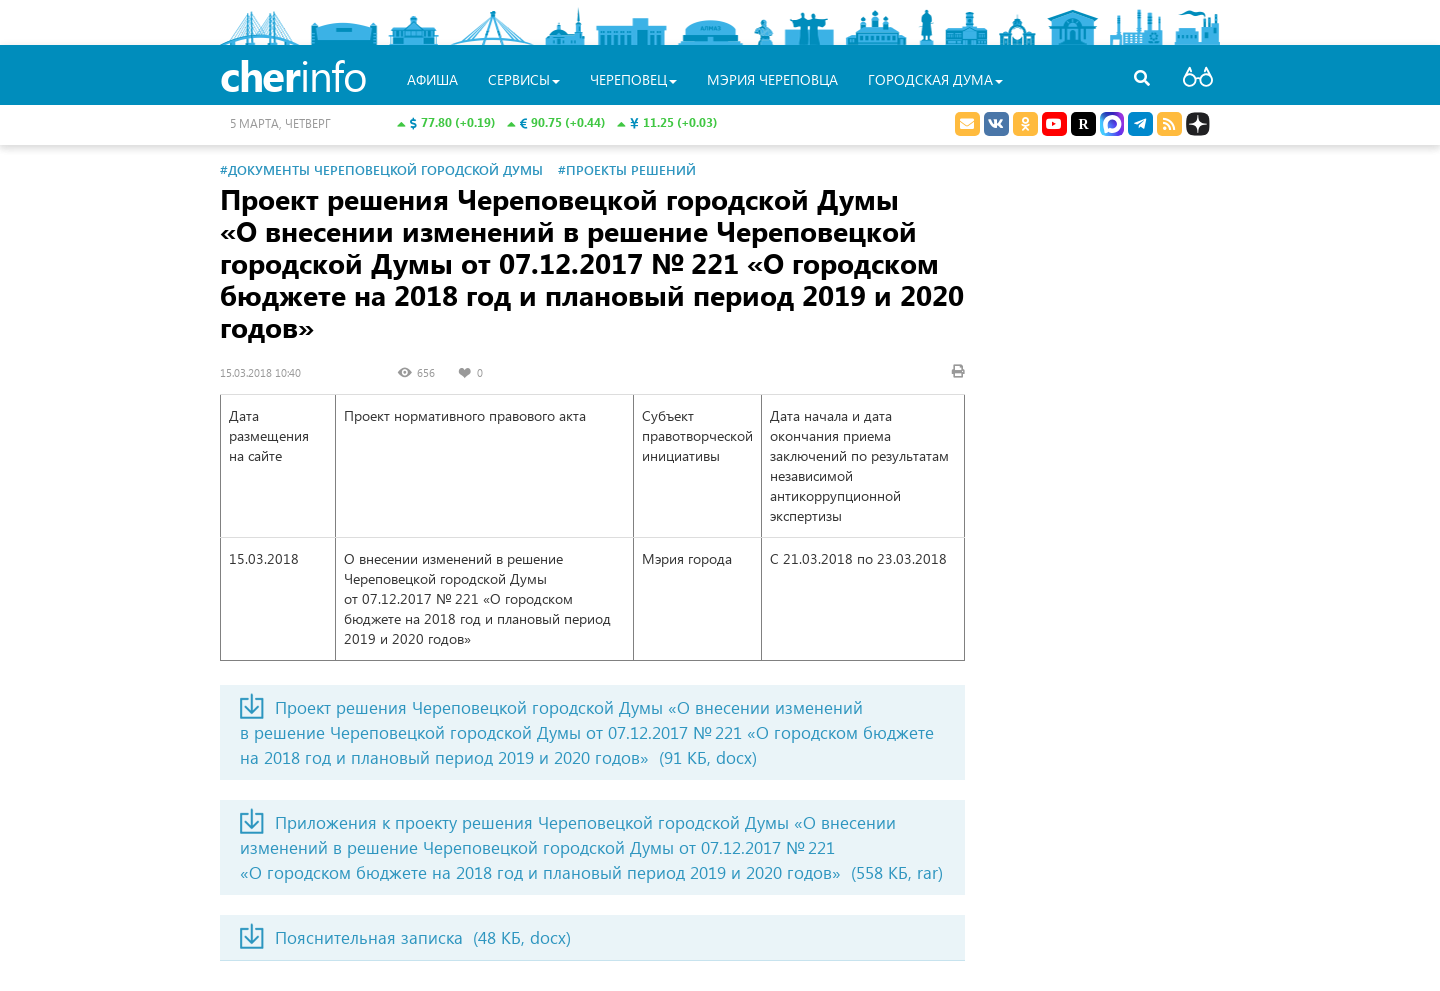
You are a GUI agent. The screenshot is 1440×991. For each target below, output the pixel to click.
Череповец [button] (633, 79)
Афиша (432, 79)
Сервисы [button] (524, 79)
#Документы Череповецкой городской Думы (381, 169)
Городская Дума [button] (935, 79)
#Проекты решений (627, 169)
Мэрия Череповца (772, 79)
